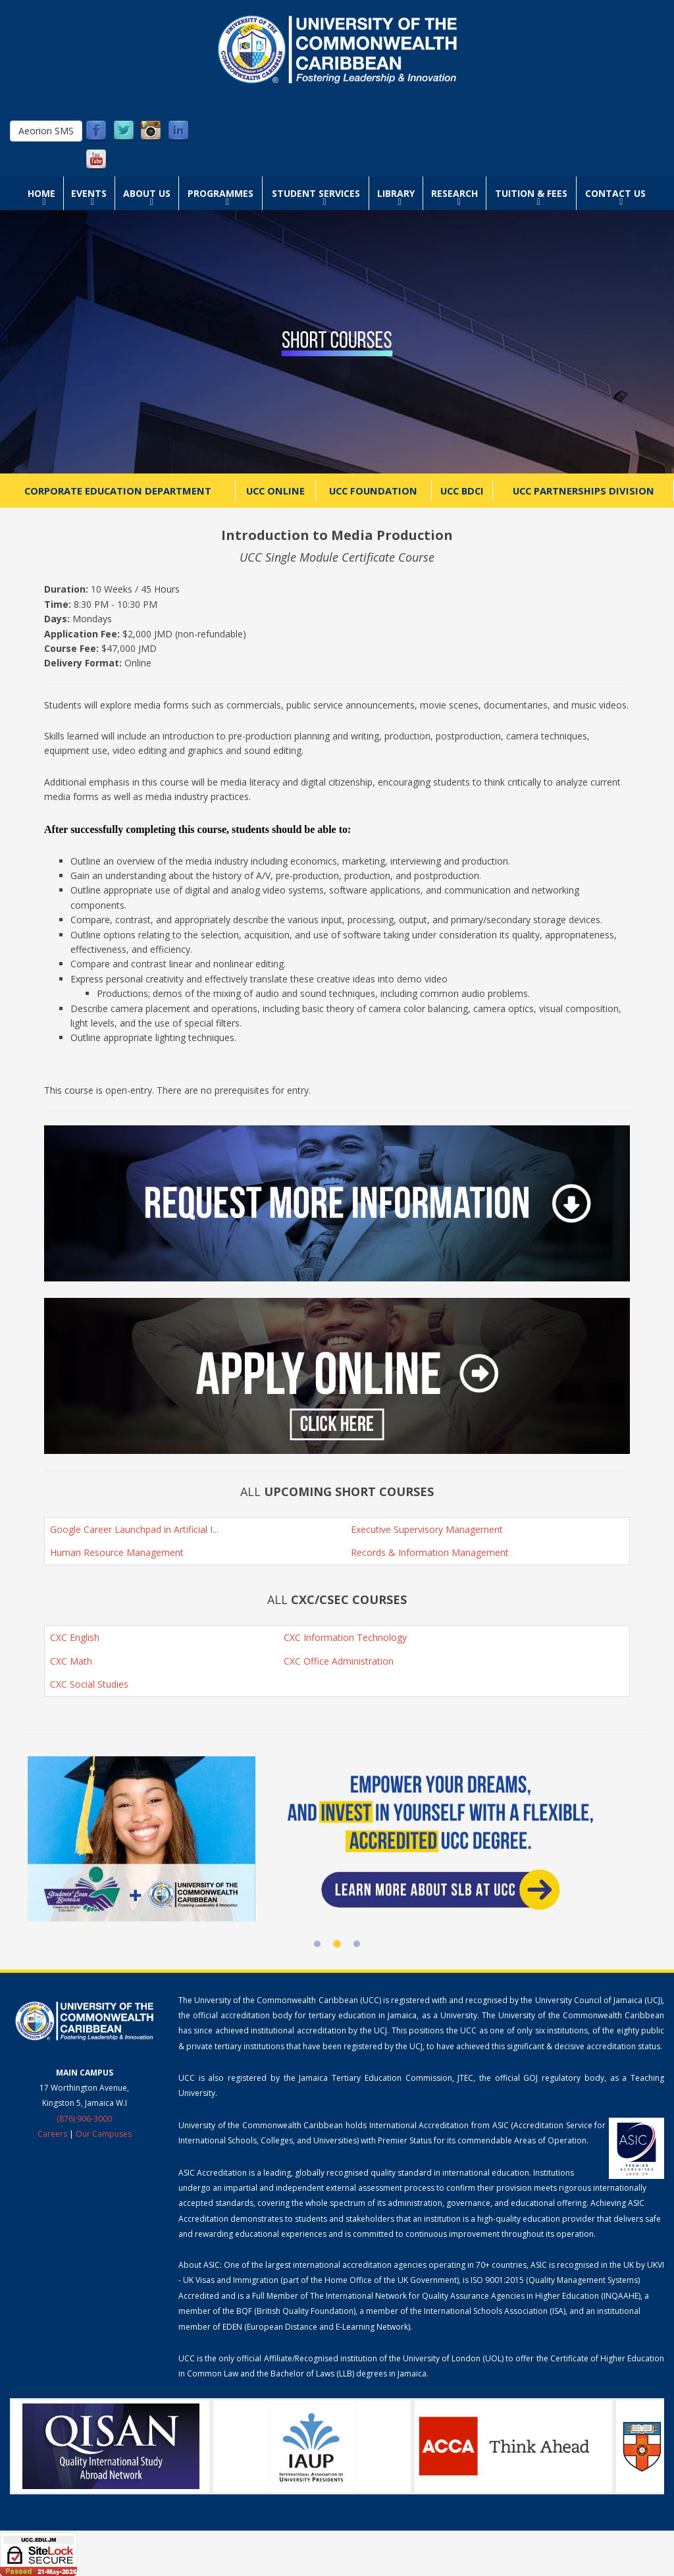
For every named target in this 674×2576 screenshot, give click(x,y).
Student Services (316, 193)
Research (454, 193)
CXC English (74, 1637)
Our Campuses (104, 2133)
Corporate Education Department (117, 490)
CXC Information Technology (345, 1637)
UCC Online (275, 490)
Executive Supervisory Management (427, 1529)
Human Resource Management (117, 1552)
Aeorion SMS (46, 130)
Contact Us (615, 193)
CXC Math (71, 1661)
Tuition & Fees (531, 193)
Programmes (220, 193)
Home (41, 193)
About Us (146, 193)
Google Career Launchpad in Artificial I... (134, 1529)
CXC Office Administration (339, 1661)
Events (89, 193)
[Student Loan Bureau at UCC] (337, 1838)
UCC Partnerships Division (583, 490)
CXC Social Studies (89, 1684)
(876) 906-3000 (84, 2118)
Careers (52, 2133)
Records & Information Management (430, 1552)
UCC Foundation (373, 490)
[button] (337, 1203)
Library (396, 193)
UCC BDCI (462, 490)
